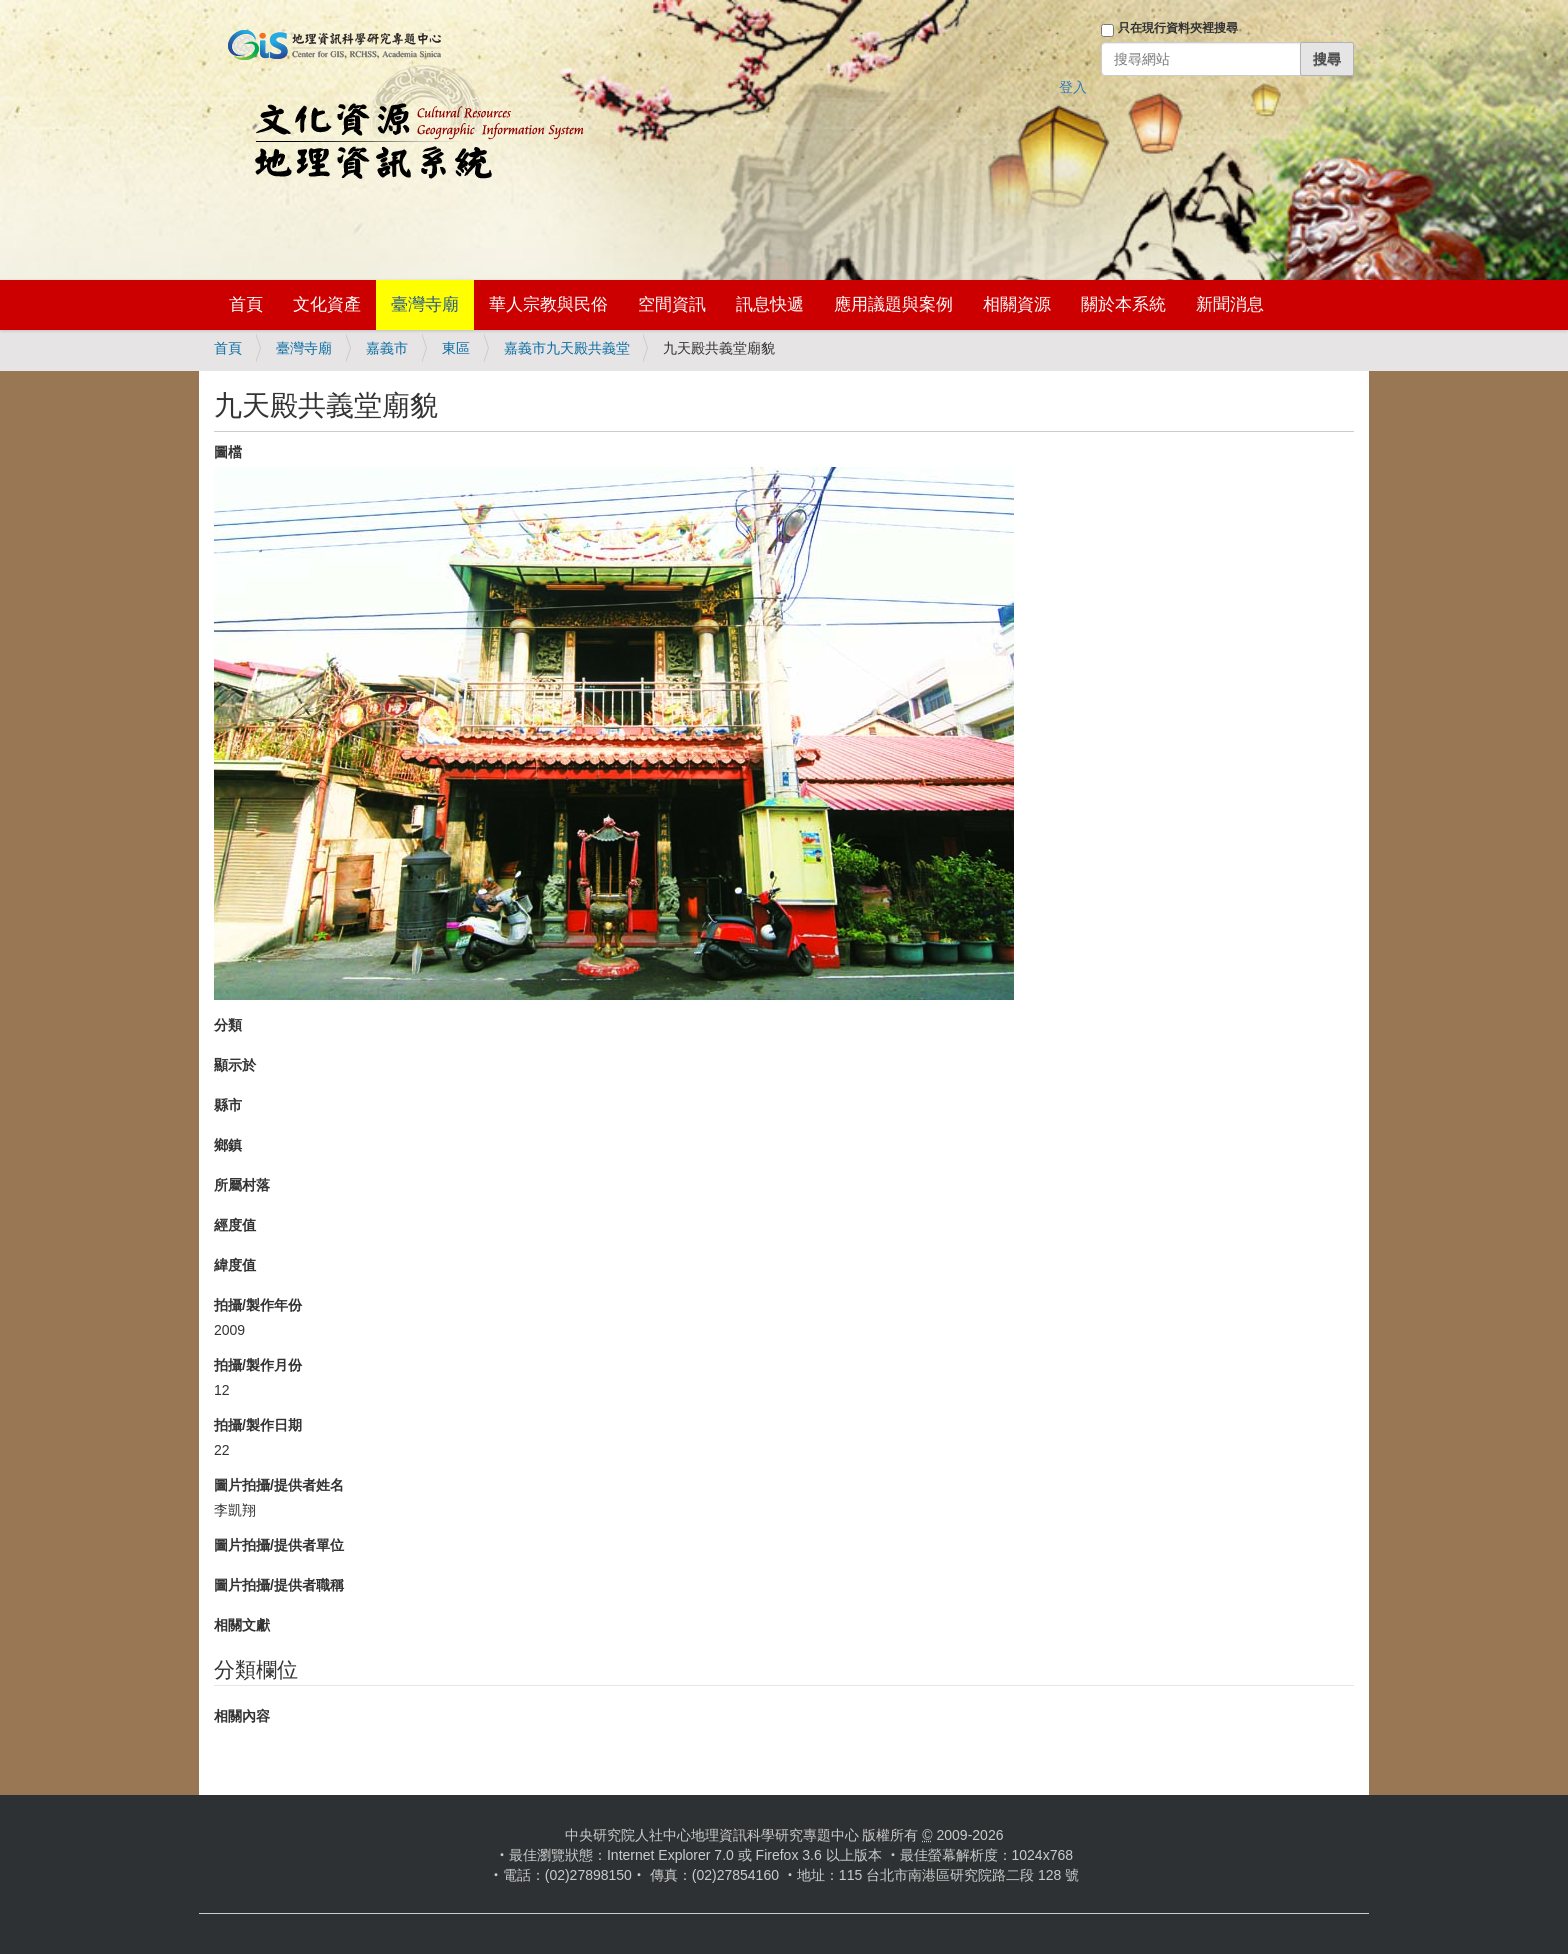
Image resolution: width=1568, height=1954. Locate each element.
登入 (1073, 87)
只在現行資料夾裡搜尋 (1178, 28)
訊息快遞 (770, 304)
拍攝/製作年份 (258, 1305)
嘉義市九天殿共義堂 (567, 348)
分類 (228, 1025)
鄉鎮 (228, 1145)
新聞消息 (1230, 304)
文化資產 (327, 304)
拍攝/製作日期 (258, 1425)
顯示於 (235, 1065)
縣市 (228, 1105)
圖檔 (228, 452)
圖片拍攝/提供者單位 (279, 1545)
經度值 (235, 1225)
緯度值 (235, 1265)
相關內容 (242, 1716)
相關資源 (1017, 304)
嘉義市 (387, 348)
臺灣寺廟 (425, 304)
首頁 (246, 304)
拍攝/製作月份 (258, 1365)
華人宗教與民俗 (548, 304)
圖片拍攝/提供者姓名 (279, 1485)
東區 (456, 348)
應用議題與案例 (893, 304)
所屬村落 (242, 1185)
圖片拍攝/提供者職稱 (279, 1585)
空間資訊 (672, 304)
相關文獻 (242, 1625)
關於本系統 (1123, 304)
